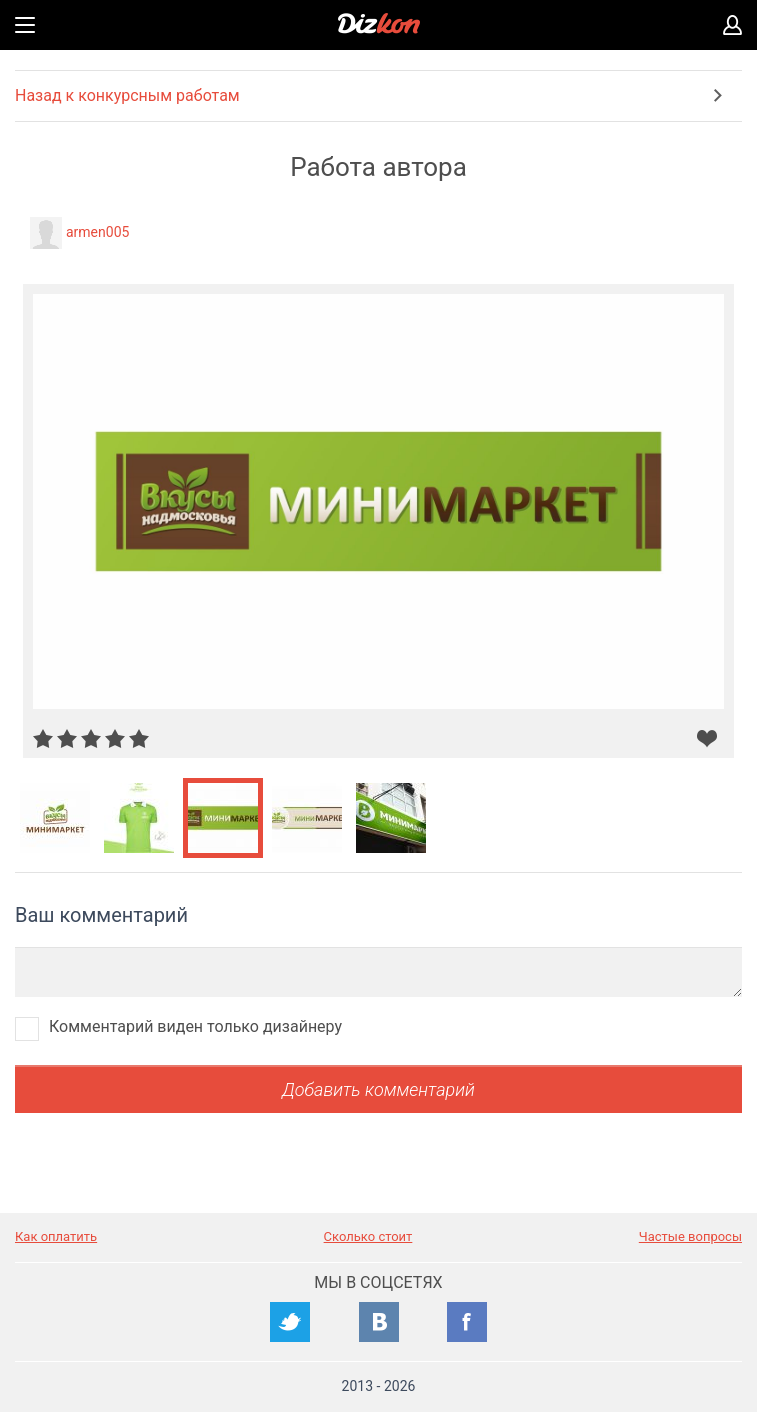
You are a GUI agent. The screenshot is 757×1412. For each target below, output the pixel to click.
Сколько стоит (368, 1236)
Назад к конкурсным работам (127, 95)
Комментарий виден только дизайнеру (195, 1026)
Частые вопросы (690, 1236)
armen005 (97, 232)
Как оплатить (56, 1236)
